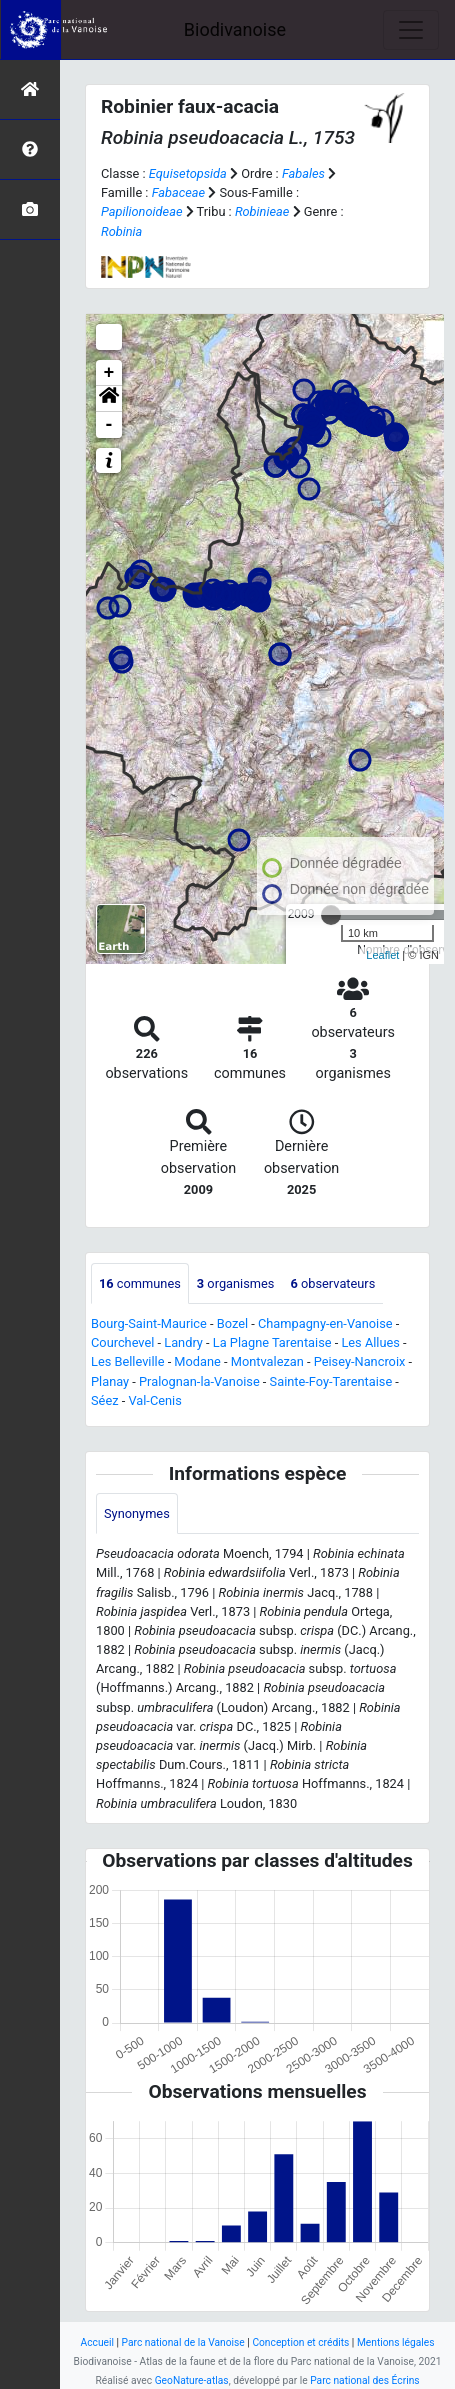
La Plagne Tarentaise (272, 1342)
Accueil (97, 2342)
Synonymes (137, 1513)
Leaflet (382, 955)
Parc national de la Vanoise (183, 2342)
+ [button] (109, 373)
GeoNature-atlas (192, 2380)
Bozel (232, 1323)
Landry (183, 1342)
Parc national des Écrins (364, 2380)
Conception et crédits (300, 2342)
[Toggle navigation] (411, 30)
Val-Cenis (154, 1400)
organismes (236, 1283)
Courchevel (122, 1342)
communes (140, 1283)
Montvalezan (267, 1361)
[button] (109, 399)
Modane (197, 1361)
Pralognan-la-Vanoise (199, 1381)
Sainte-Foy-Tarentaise (331, 1381)
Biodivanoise (235, 29)
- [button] (109, 425)
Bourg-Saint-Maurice (149, 1323)
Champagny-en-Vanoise (325, 1323)
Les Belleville (127, 1361)
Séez (105, 1400)
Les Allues (370, 1342)
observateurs (332, 1283)
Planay (110, 1381)
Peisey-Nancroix (360, 1361)
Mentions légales (396, 2342)
